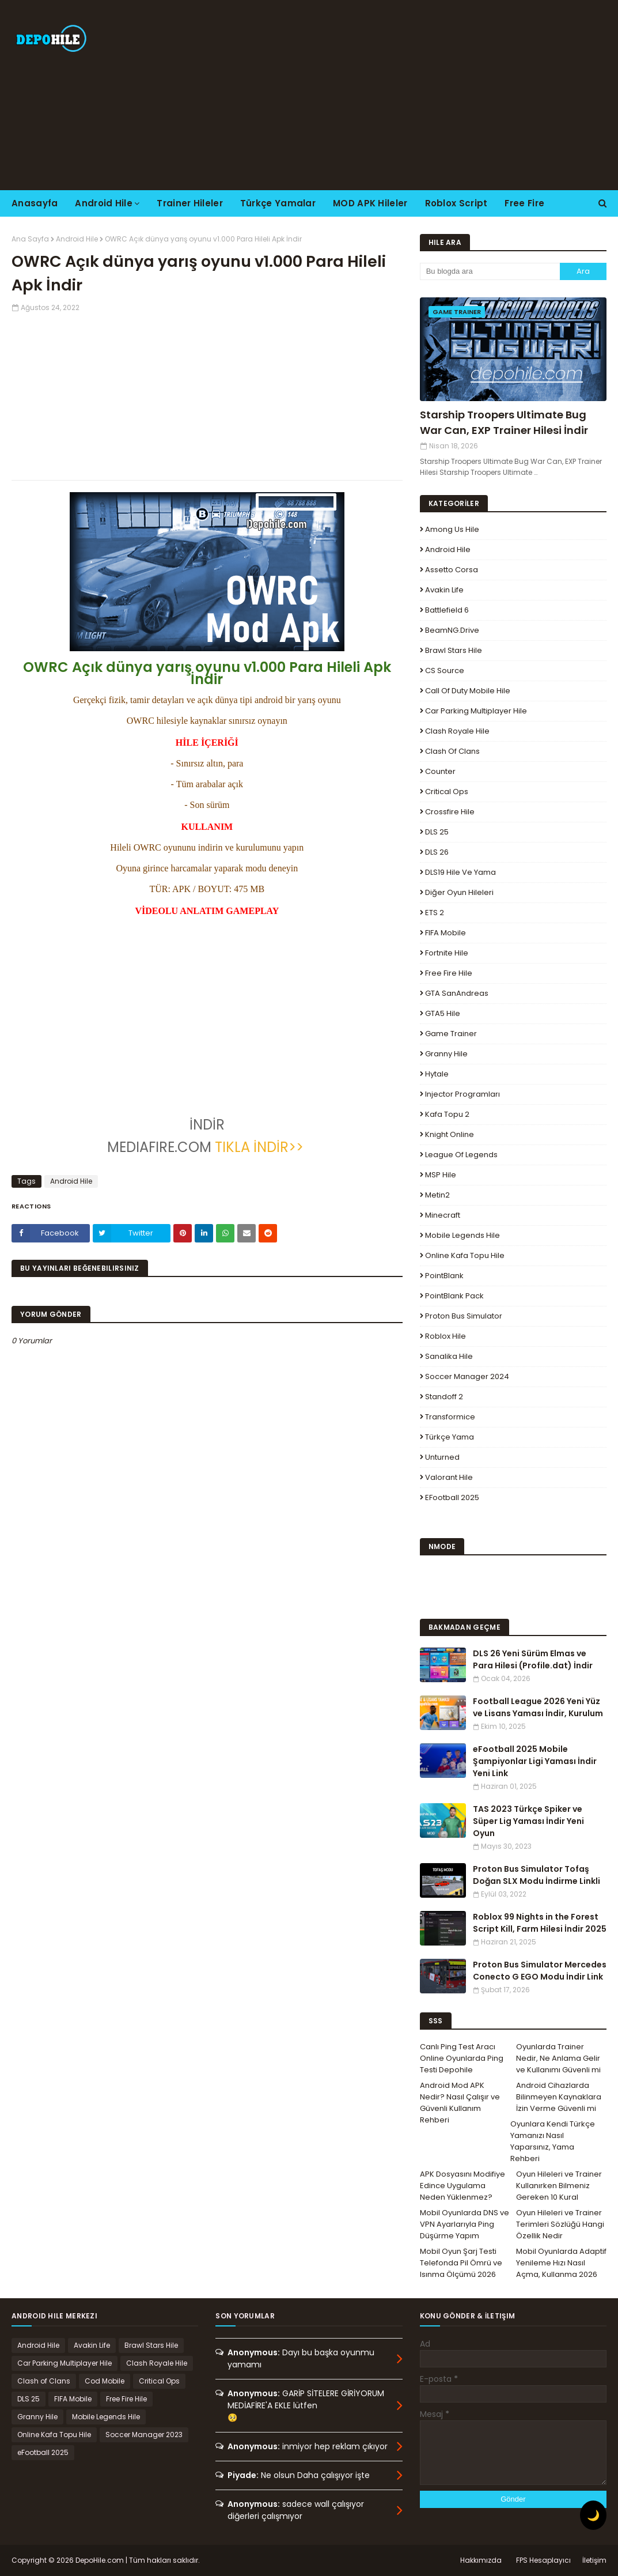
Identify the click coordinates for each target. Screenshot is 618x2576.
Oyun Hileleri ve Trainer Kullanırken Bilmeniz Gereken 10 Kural (559, 2186)
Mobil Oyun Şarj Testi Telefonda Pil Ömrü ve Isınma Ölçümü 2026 (461, 2263)
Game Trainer (451, 1033)
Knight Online (449, 1134)
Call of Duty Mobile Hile (467, 690)
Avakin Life (444, 589)
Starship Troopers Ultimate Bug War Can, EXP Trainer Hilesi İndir (504, 422)
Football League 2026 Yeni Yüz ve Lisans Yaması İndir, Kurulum (538, 1707)
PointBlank (444, 1275)
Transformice (450, 1416)
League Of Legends (461, 1154)
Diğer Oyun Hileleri (459, 892)
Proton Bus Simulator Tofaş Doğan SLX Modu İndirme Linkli (536, 1875)
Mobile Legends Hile (462, 1235)
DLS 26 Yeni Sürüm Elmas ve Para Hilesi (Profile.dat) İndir (533, 1659)
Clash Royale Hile (457, 731)
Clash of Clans (452, 751)
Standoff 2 (444, 1396)
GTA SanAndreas (456, 993)
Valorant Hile (449, 1477)
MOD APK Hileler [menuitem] (370, 203)
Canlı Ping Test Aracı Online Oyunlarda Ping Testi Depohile (461, 2058)
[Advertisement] (398, 95)
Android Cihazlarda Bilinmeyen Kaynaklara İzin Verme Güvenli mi (558, 2097)
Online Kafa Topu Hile (465, 1255)
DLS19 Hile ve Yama (460, 872)
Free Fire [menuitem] (524, 203)
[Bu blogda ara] (490, 271)
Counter (440, 771)
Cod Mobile (104, 2381)
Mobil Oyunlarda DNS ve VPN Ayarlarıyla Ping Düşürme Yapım (464, 2224)
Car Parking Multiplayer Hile (476, 710)
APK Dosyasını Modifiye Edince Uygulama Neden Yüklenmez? (462, 2186)
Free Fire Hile (448, 973)
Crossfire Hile (450, 811)
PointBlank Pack (454, 1295)
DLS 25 (437, 831)
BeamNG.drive (452, 630)
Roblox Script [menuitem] (456, 203)
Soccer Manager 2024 (467, 1376)
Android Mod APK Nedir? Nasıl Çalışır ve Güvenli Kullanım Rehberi (460, 2102)
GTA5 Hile (442, 1013)
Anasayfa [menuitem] (35, 203)
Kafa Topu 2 (447, 1114)
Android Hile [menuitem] (103, 203)
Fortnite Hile (446, 952)
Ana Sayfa (30, 239)
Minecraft (442, 1215)
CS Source (444, 670)
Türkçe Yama (449, 1436)
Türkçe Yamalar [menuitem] (278, 203)
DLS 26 (437, 852)
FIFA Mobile (445, 932)
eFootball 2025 (452, 1497)
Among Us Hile (452, 529)
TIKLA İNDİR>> (261, 1147)
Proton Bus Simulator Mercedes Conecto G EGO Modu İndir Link (539, 1970)
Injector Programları (462, 1094)
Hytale (437, 1073)
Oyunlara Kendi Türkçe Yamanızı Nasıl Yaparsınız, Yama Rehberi (552, 2141)
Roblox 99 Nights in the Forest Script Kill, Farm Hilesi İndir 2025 (539, 1923)
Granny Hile (446, 1053)
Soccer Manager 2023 (144, 2434)
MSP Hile (440, 1174)
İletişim (594, 2560)
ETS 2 (434, 912)
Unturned (442, 1457)
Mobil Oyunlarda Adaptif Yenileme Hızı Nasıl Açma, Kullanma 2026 (561, 2263)
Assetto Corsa (451, 569)
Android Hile (77, 239)
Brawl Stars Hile (453, 650)
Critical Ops (446, 791)
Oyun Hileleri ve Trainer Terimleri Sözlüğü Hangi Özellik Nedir (560, 2224)
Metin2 (437, 1194)
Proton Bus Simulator (463, 1315)
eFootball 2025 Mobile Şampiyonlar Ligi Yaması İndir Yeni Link (535, 1761)
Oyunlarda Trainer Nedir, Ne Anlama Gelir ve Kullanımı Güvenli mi (558, 2058)
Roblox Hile (445, 1336)
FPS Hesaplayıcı (543, 2560)
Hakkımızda (481, 2560)
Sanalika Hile (449, 1356)
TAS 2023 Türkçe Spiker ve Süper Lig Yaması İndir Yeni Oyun (528, 1821)
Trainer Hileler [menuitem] (190, 203)
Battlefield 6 (447, 610)
